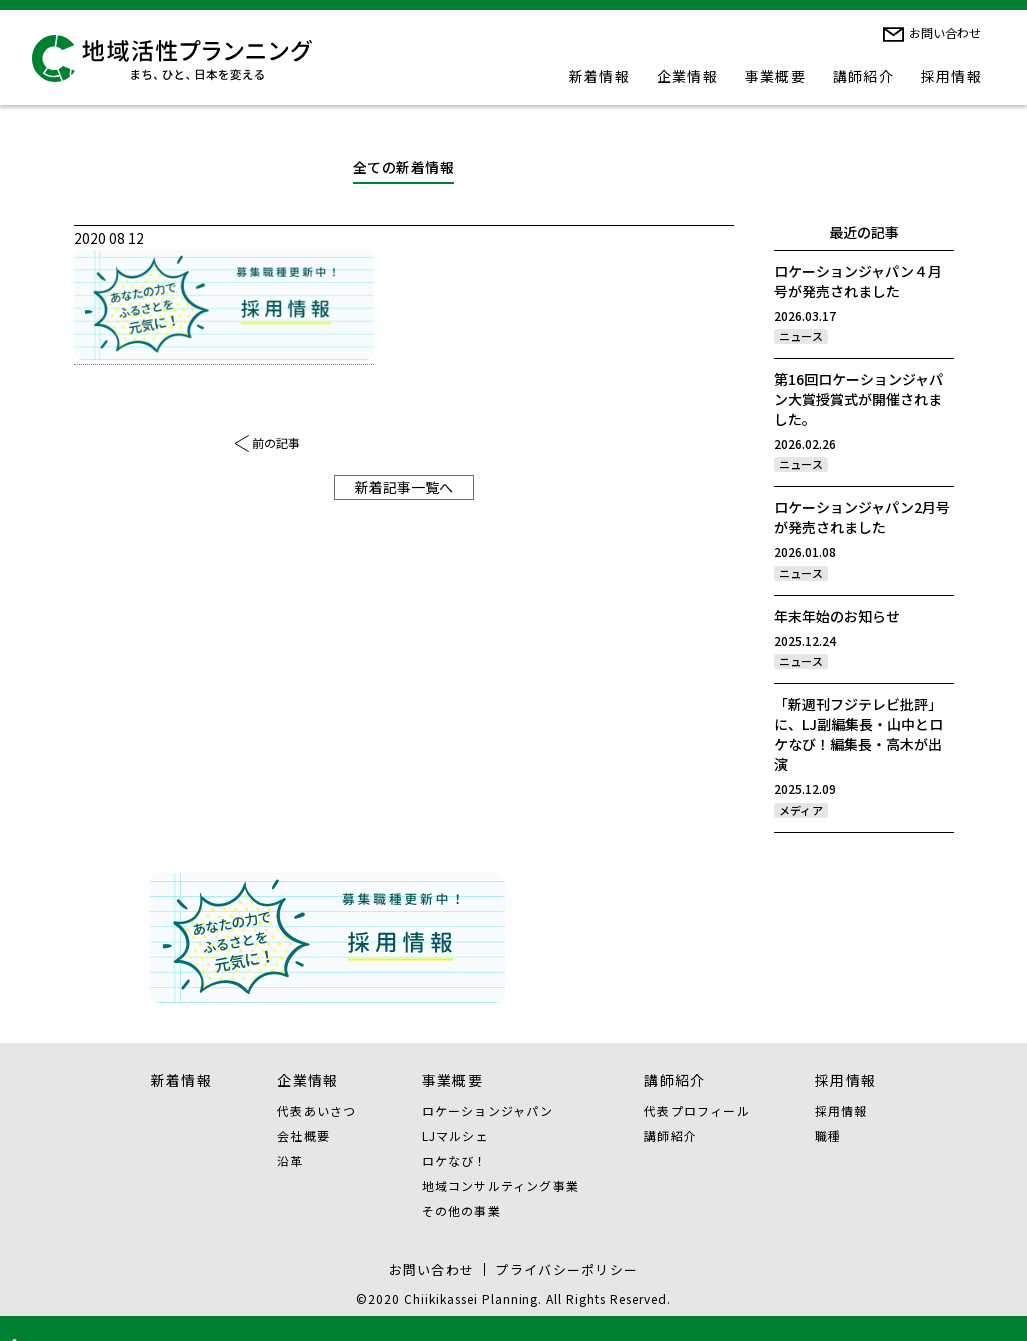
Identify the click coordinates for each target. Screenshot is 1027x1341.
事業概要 (776, 76)
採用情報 (952, 76)
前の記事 (276, 442)
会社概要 (303, 1135)
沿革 (290, 1160)
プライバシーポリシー (566, 1269)
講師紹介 (864, 76)
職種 (828, 1135)
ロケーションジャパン (488, 1110)
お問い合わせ (945, 32)
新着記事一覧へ (404, 487)
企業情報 (688, 76)
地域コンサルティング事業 (500, 1185)
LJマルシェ (455, 1135)
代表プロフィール (697, 1110)
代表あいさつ (316, 1110)
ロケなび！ (455, 1160)
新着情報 (600, 76)
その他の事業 (461, 1210)
